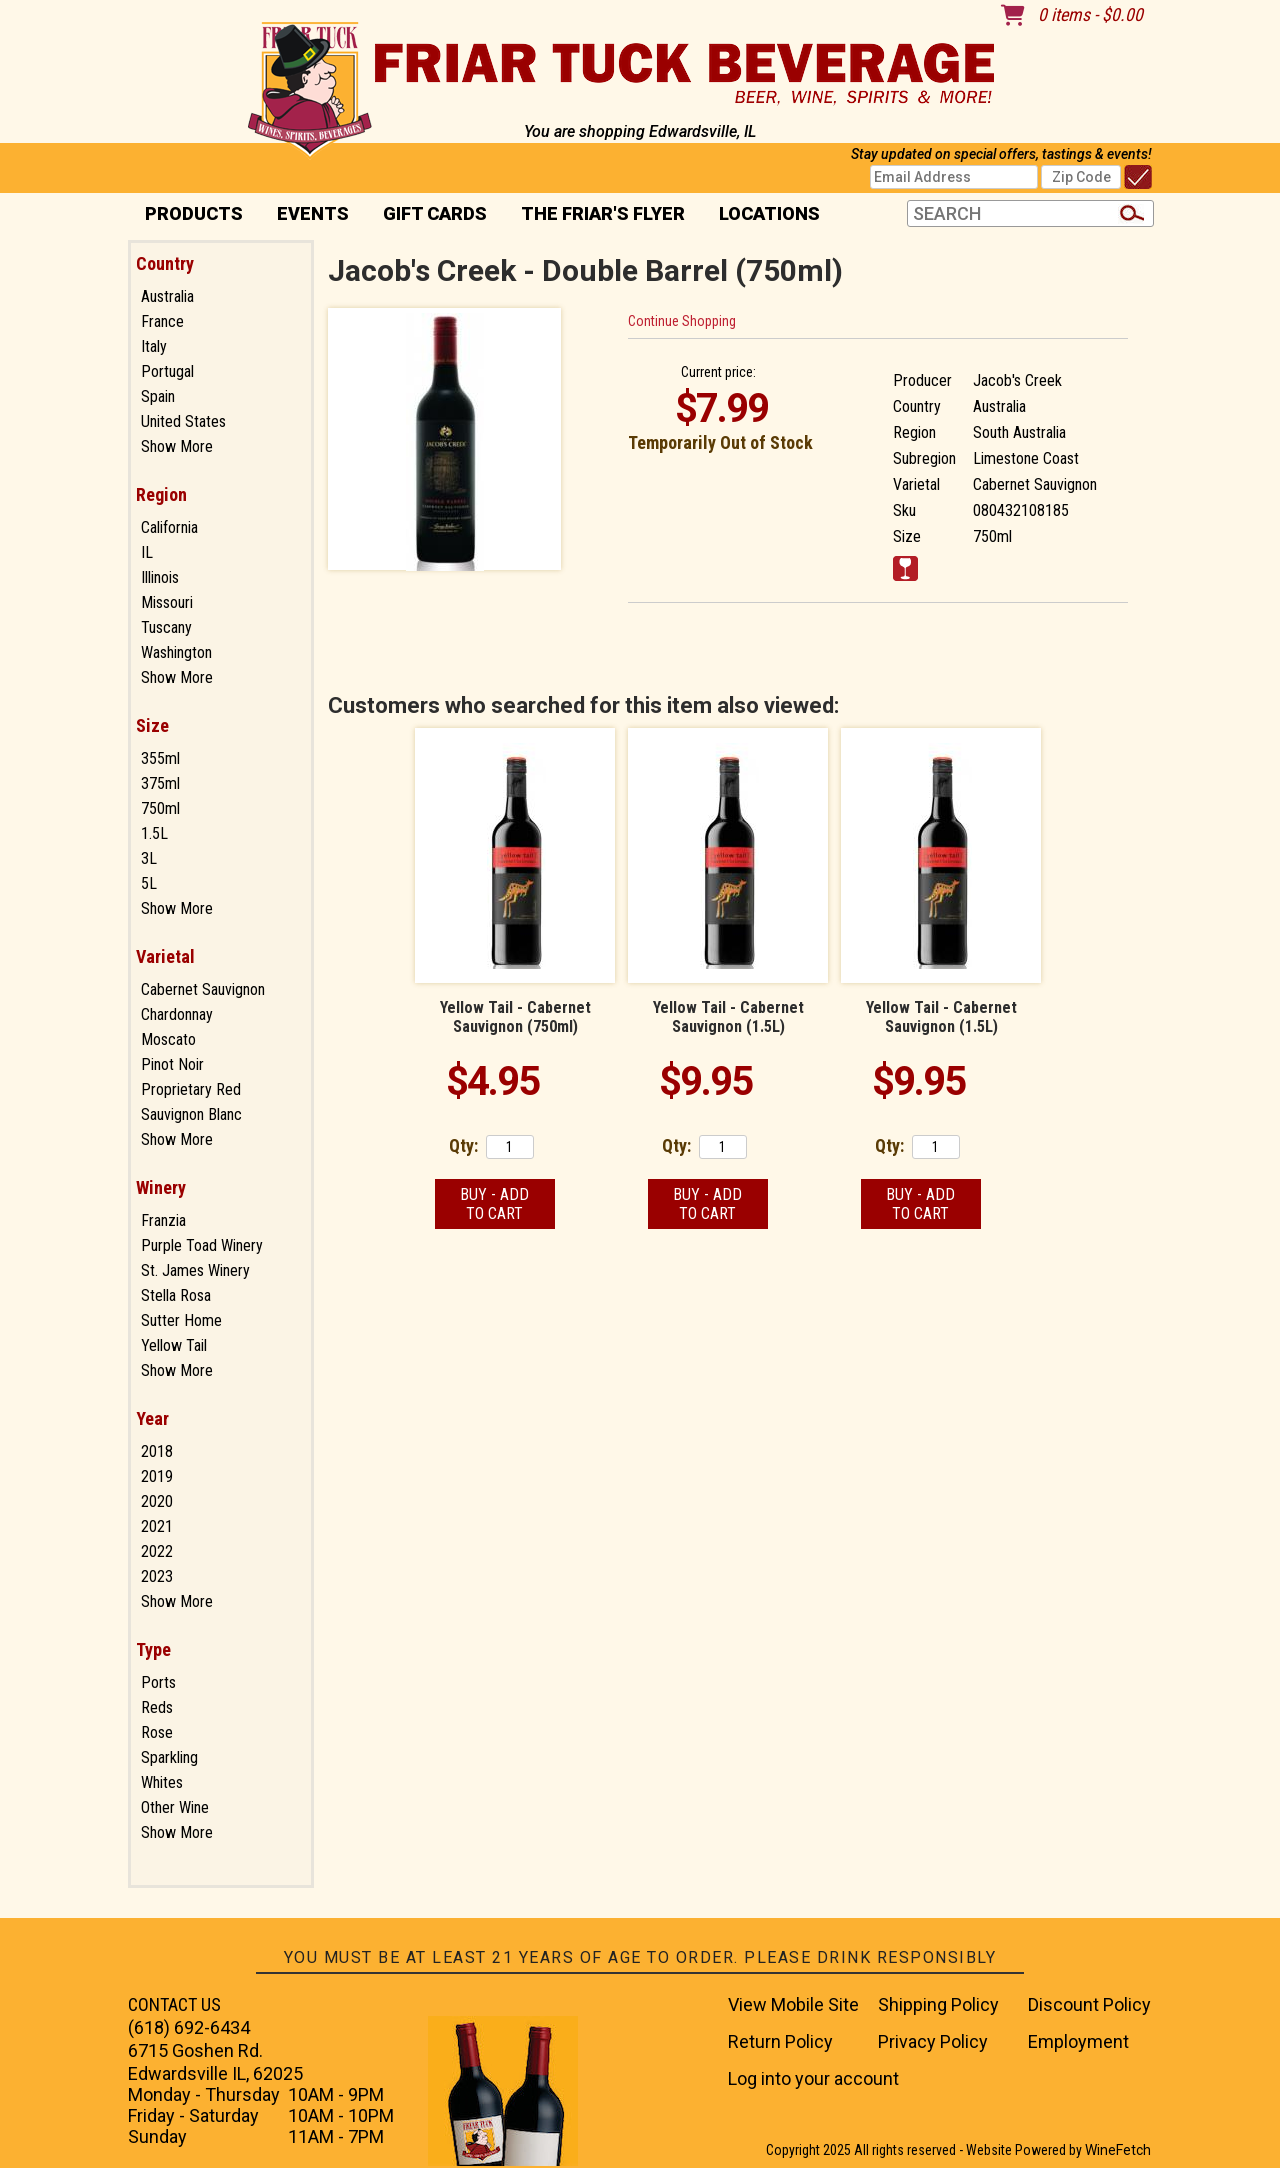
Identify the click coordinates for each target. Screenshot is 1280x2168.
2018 (157, 1451)
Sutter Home (181, 1320)
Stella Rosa (176, 1295)
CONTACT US (174, 2004)
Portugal (167, 371)
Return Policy (780, 2041)
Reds (157, 1707)
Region (161, 494)
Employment (1078, 2041)
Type (153, 1649)
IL (147, 552)
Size (152, 725)
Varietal (165, 956)
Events (313, 213)
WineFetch (1118, 2150)
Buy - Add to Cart (494, 1204)
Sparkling (169, 1757)
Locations (763, 215)
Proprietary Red (191, 1089)
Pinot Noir (172, 1064)
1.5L (154, 833)
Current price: (718, 372)
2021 (157, 1526)
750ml (160, 808)
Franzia (163, 1220)
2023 (157, 1576)
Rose (157, 1732)
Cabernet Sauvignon (203, 989)
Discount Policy (1089, 2004)
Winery (161, 1187)
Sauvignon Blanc (191, 1114)
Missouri (167, 602)
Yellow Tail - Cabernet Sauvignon (515, 1017)
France (162, 321)
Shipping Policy (938, 2004)
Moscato (168, 1039)
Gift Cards (435, 213)
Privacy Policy (933, 2041)
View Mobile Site (793, 2004)
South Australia (1019, 432)
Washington (176, 652)
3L (149, 858)
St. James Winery (195, 1270)
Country (165, 263)
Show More (177, 446)
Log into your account (813, 2078)
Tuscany (166, 627)
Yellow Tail (174, 1345)
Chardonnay (177, 1014)
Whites (162, 1782)
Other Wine (175, 1807)
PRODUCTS (187, 215)
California (169, 527)
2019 (157, 1476)
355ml (160, 758)
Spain (158, 396)
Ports (158, 1682)
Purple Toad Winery (202, 1245)
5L (149, 883)
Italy (154, 346)
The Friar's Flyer (603, 213)
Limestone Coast (1026, 458)
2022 (157, 1551)
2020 (157, 1501)
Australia (167, 296)
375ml (160, 783)
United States (183, 421)
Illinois (160, 577)
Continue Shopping (682, 321)
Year (152, 1418)
